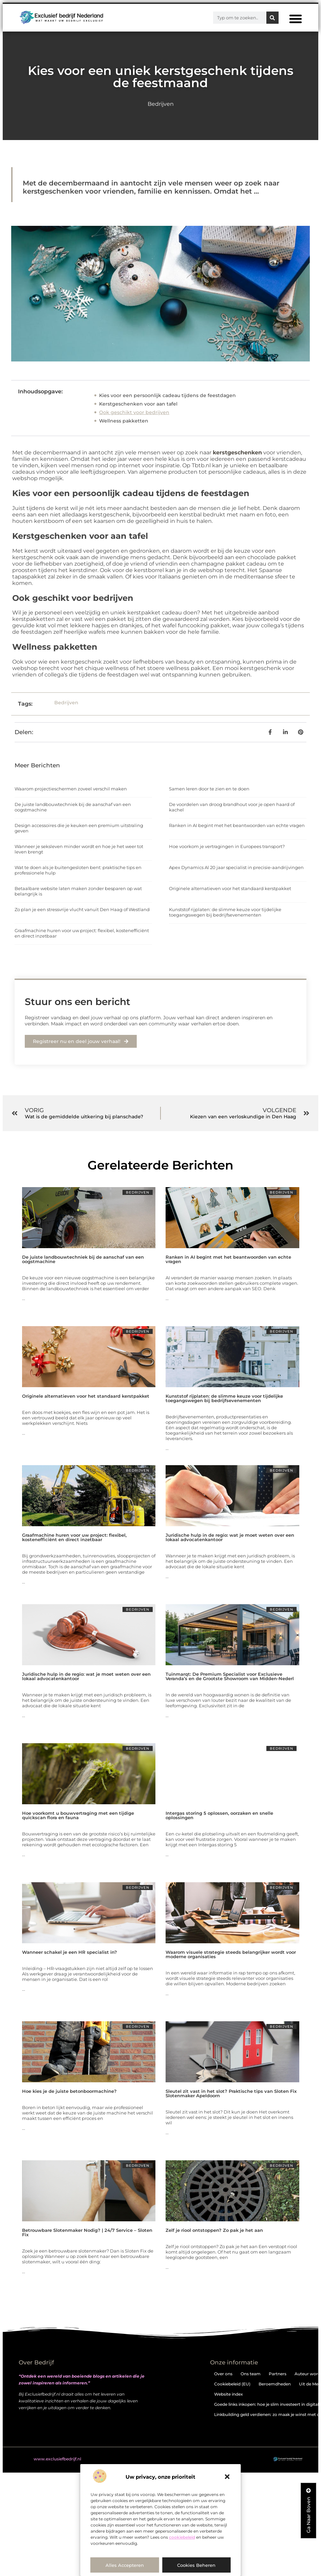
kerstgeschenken (237, 452)
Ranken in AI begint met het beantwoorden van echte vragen (237, 825)
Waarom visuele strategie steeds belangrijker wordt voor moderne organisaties (231, 1954)
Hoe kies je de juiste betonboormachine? (69, 2091)
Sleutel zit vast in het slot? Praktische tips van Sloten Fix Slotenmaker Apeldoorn (231, 2093)
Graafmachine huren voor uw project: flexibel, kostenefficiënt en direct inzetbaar (74, 1537)
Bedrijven (161, 104)
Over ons (223, 2373)
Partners (277, 2373)
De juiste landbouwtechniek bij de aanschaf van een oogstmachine (83, 1259)
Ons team (251, 2373)
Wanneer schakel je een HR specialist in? (69, 1952)
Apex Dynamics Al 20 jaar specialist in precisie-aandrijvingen (236, 867)
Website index (228, 2394)
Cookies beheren (196, 2565)
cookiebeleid (182, 2537)
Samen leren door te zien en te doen (209, 788)
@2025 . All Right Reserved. (70, 2458)
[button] (227, 2476)
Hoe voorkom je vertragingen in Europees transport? (227, 846)
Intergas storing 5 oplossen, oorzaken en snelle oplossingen (219, 1815)
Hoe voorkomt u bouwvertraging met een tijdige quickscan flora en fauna (78, 1815)
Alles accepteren (125, 2565)
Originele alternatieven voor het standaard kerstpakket (230, 888)
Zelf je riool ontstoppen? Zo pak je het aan (214, 2230)
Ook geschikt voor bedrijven (134, 412)
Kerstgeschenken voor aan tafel (138, 404)
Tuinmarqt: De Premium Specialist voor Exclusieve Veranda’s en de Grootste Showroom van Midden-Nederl (230, 1676)
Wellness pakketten (123, 421)
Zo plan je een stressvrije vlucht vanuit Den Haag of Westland (82, 909)
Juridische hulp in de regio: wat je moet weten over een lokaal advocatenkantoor (230, 1537)
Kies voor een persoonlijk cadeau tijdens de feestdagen (167, 395)
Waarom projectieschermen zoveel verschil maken (71, 788)
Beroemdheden (275, 2383)
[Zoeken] (272, 18)
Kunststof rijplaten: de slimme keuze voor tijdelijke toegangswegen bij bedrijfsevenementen (225, 912)
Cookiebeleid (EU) (232, 2383)
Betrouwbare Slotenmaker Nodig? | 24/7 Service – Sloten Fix (87, 2232)
